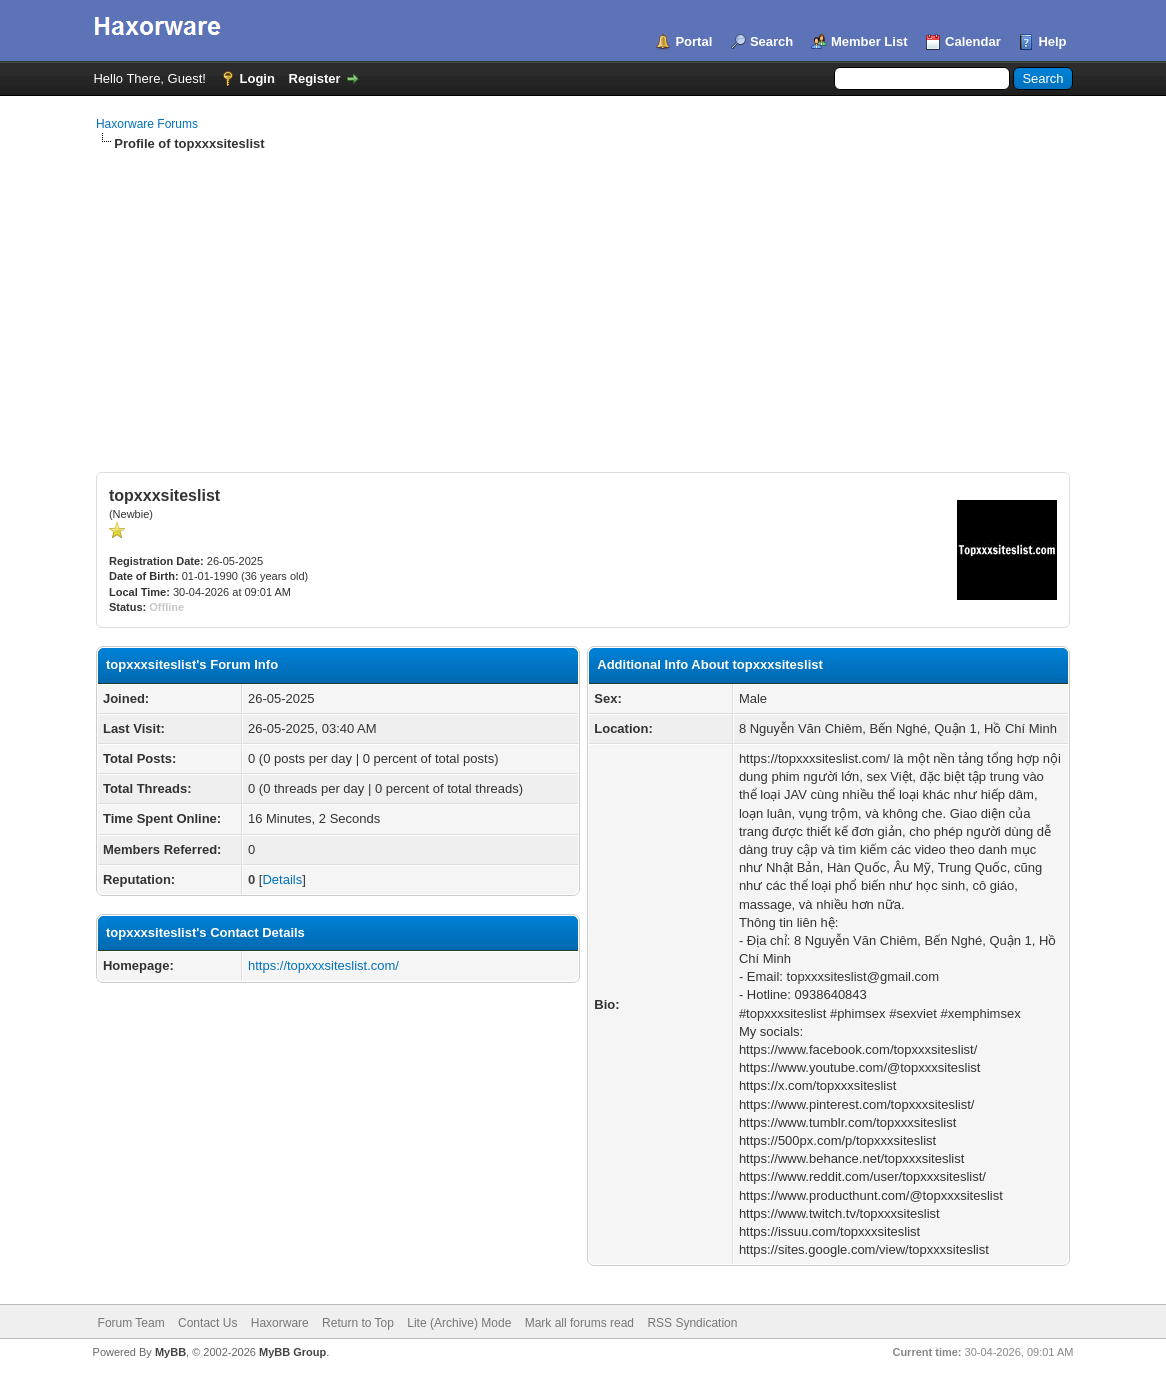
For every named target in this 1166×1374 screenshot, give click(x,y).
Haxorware (280, 1323)
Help (1052, 41)
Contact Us (207, 1323)
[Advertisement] (583, 303)
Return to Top (358, 1323)
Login (257, 78)
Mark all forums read (579, 1323)
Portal (693, 41)
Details (282, 879)
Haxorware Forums (147, 124)
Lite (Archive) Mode (459, 1323)
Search (771, 41)
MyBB (170, 1352)
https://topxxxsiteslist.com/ (323, 965)
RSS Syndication (692, 1323)
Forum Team (131, 1323)
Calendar (973, 41)
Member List (869, 41)
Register (315, 78)
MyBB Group (292, 1352)
